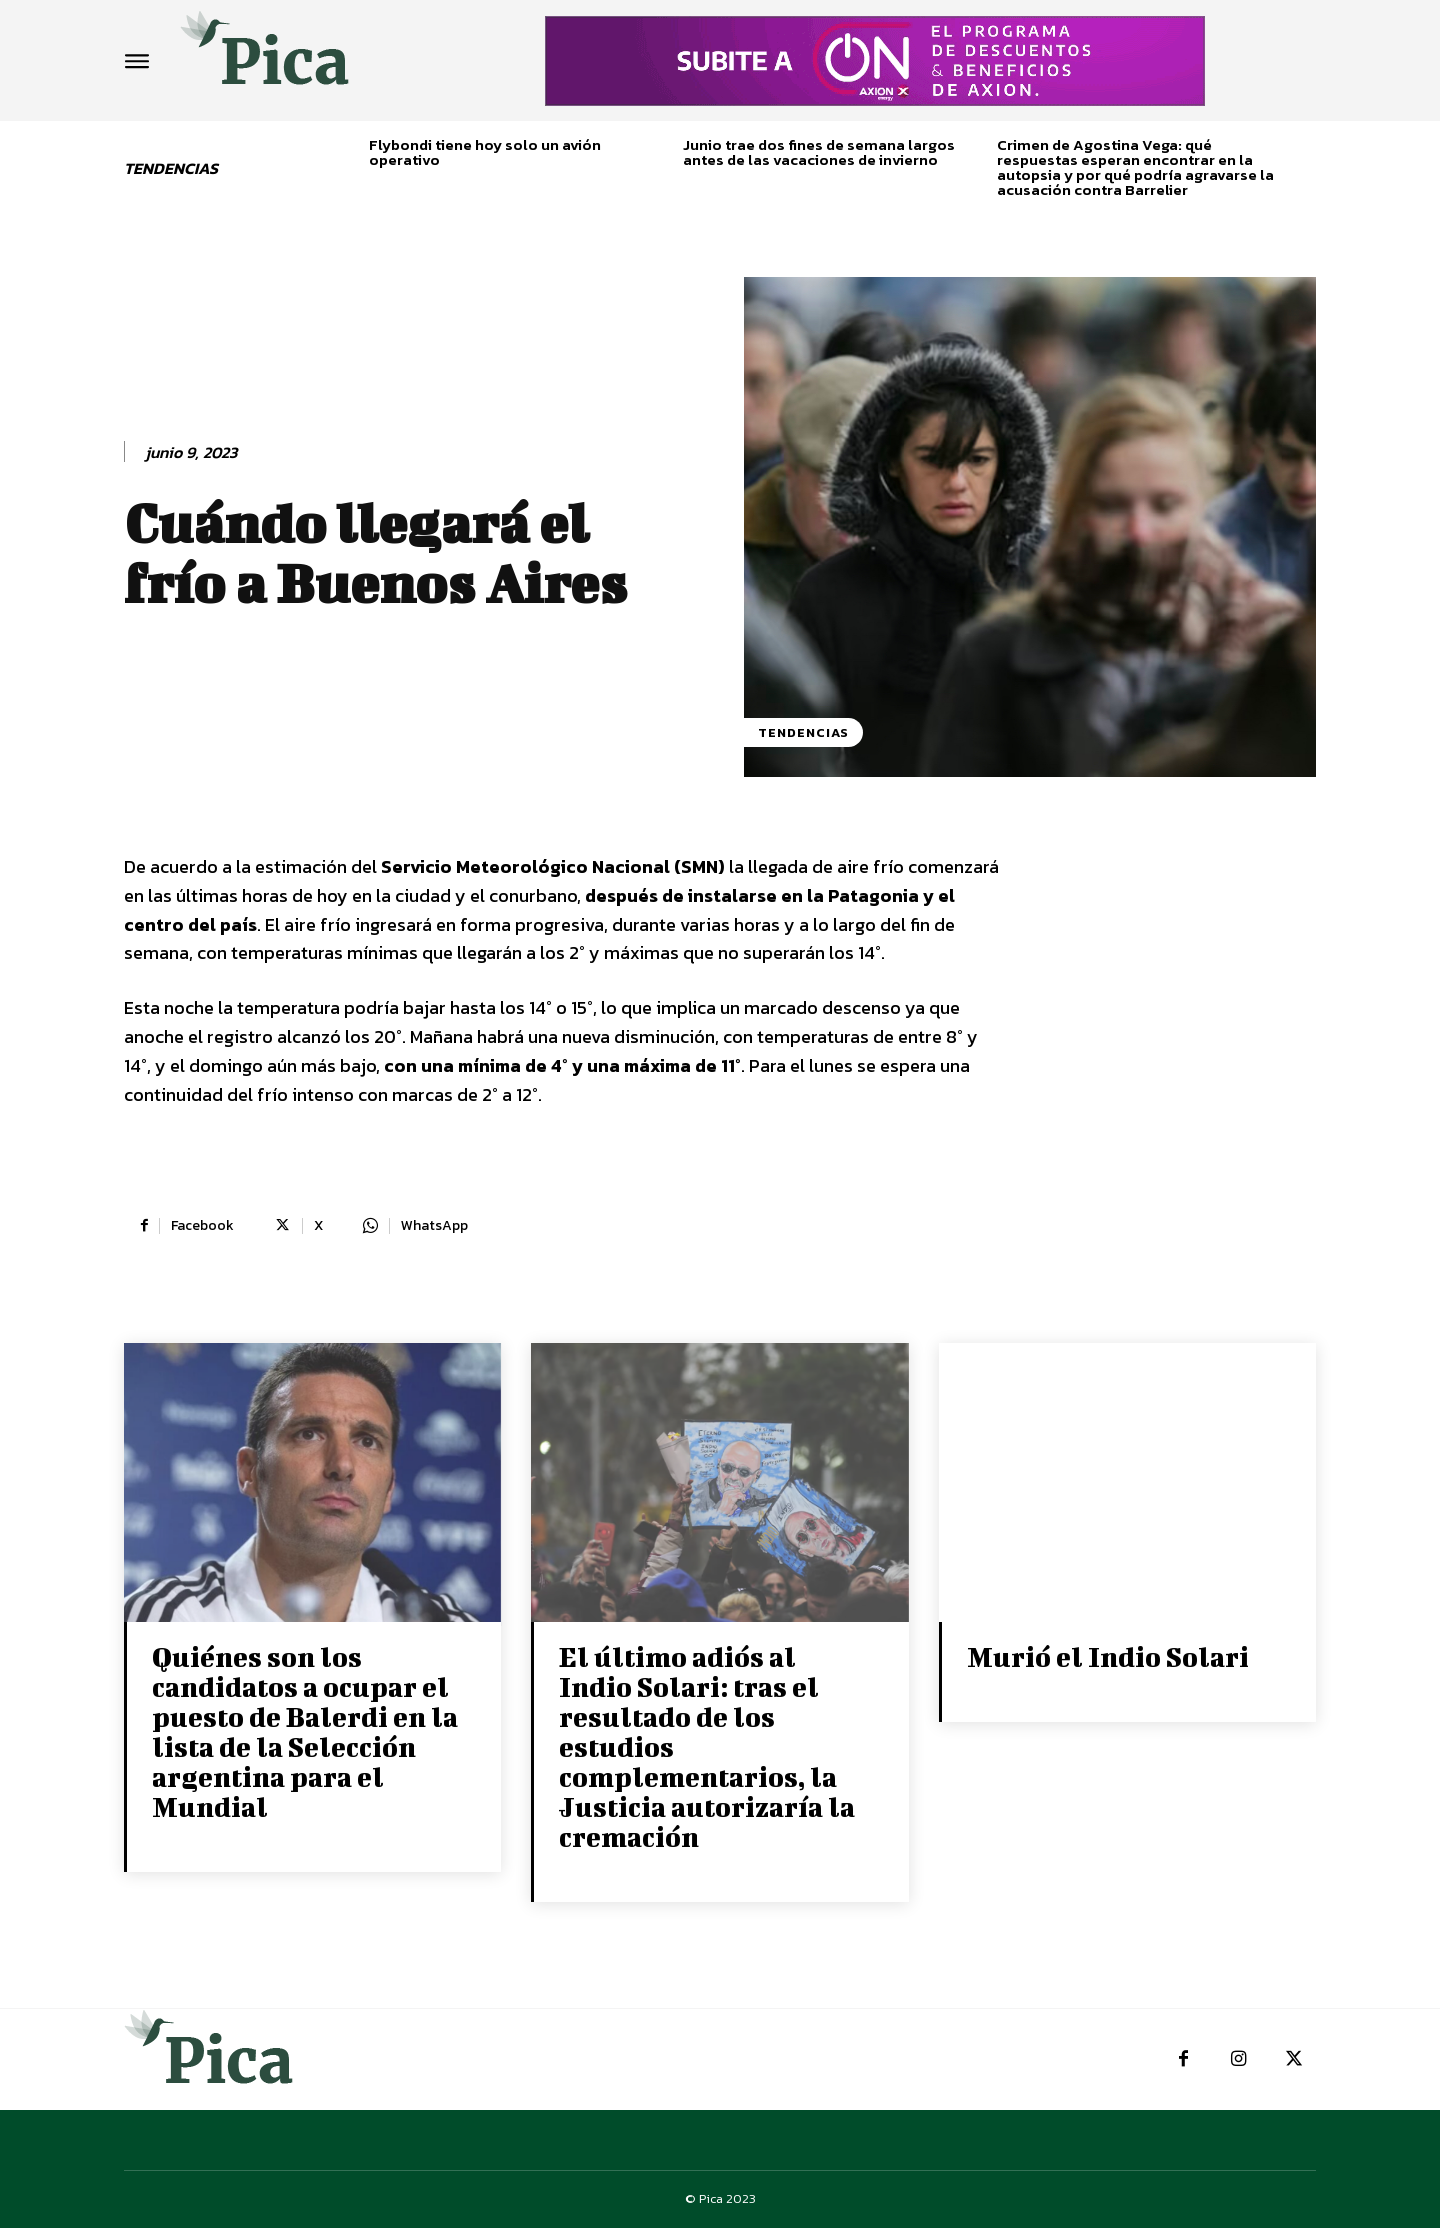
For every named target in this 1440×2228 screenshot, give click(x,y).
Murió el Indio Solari (1108, 1656)
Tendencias (803, 732)
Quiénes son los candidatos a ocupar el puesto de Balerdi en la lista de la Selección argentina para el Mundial (305, 1731)
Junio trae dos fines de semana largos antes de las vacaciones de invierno (819, 152)
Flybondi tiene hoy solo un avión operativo (485, 152)
